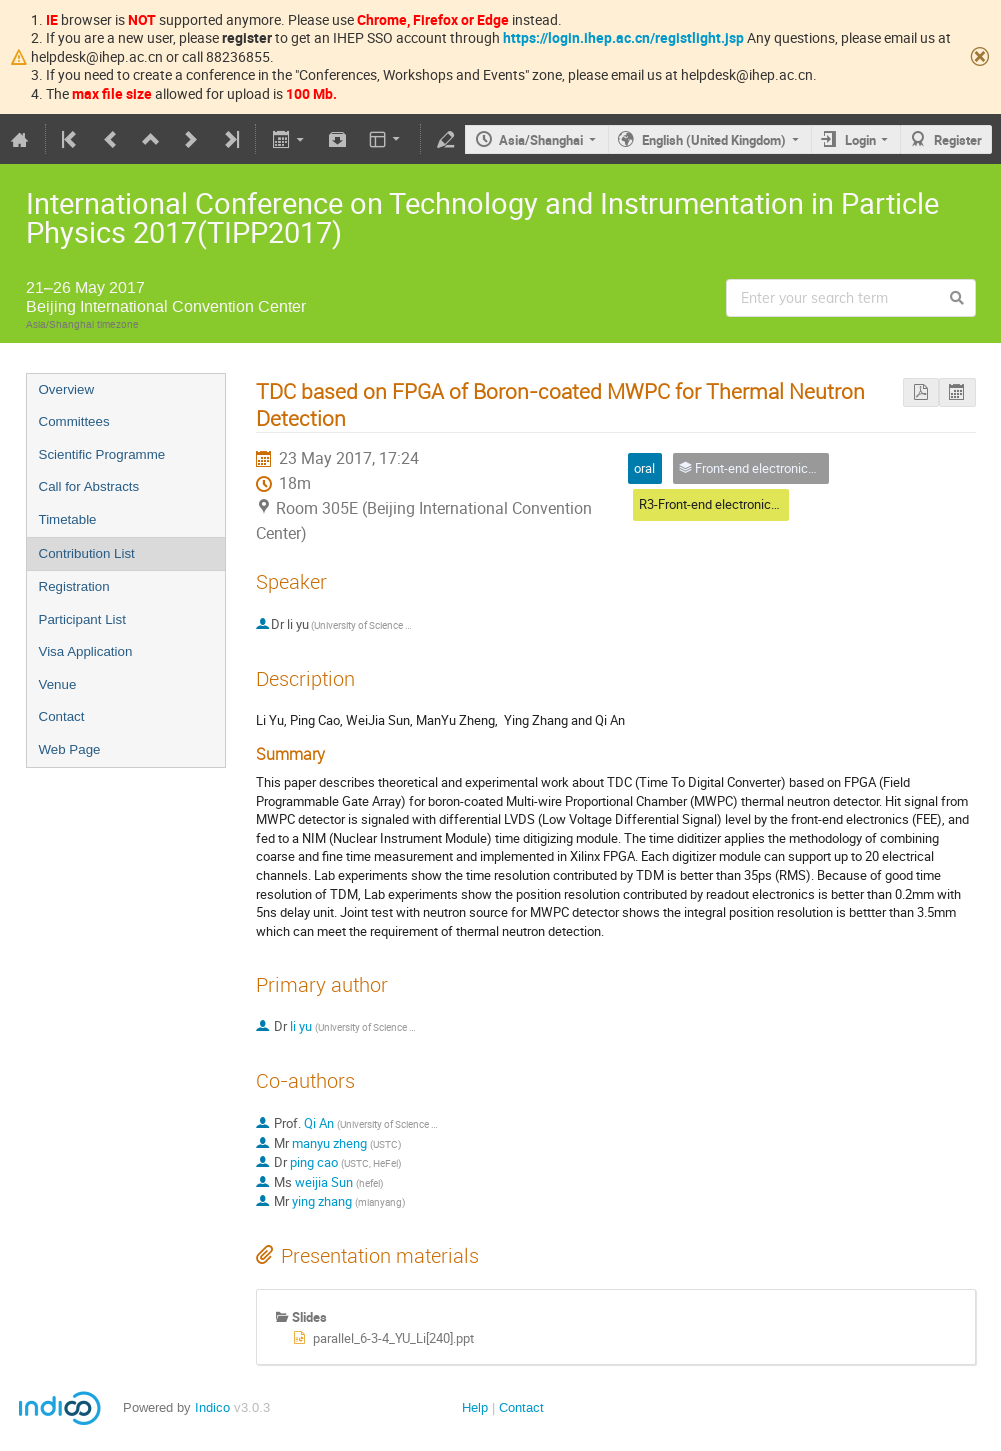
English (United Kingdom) (714, 140)
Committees (74, 421)
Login (860, 140)
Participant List (82, 619)
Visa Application (86, 651)
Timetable (68, 519)
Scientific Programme (102, 454)
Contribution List (87, 553)
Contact (62, 716)
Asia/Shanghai (541, 140)
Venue (58, 684)
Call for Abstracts (89, 486)
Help (475, 1407)
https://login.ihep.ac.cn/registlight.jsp (623, 37)
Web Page (70, 749)
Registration (74, 586)
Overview (67, 389)
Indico (212, 1407)
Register (958, 140)
